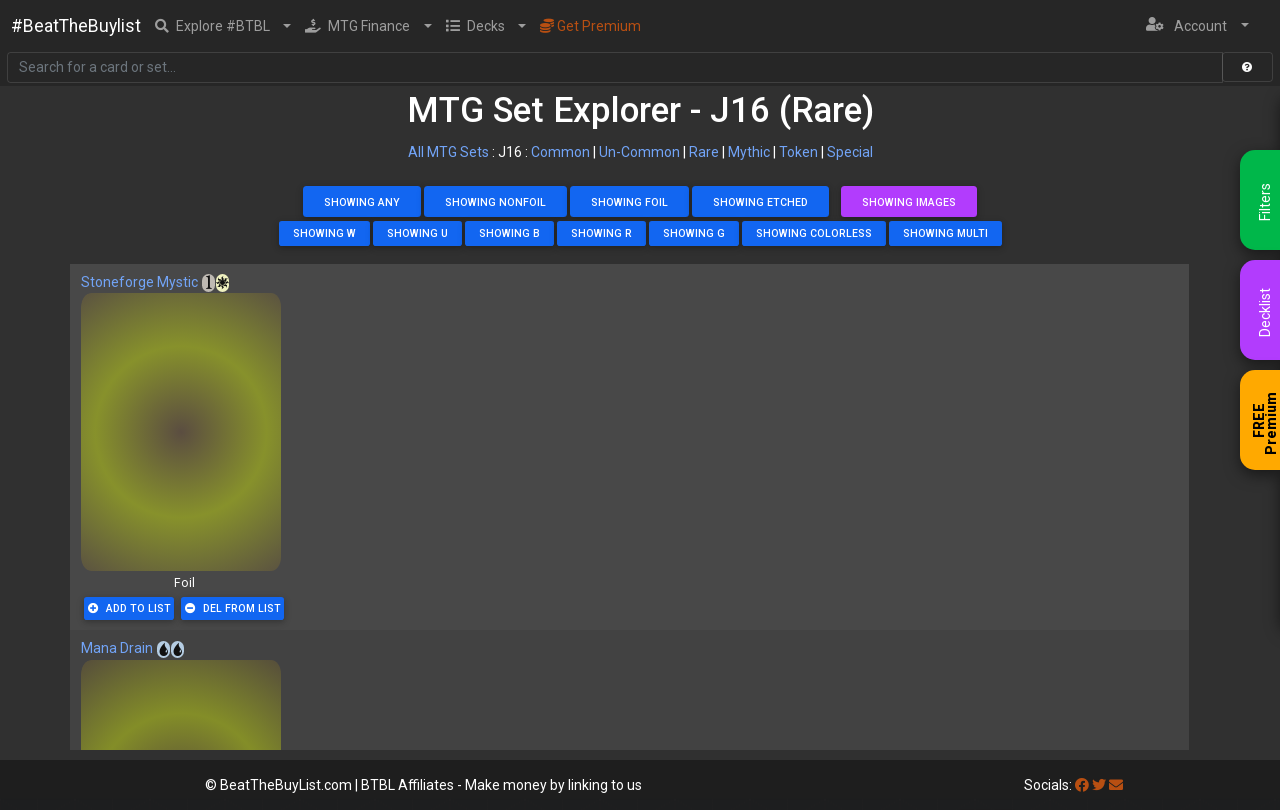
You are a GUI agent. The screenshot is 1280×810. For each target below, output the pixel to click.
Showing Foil (629, 202)
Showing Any (362, 202)
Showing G (694, 233)
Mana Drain (117, 648)
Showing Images (909, 202)
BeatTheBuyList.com (286, 785)
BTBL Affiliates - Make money (501, 785)
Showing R (601, 233)
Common (560, 152)
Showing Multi (945, 233)
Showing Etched (760, 202)
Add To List (129, 608)
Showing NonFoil (495, 202)
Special (850, 152)
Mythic (749, 152)
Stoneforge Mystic (139, 282)
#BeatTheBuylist (76, 26)
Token (798, 152)
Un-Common (639, 152)
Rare (704, 152)
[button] (223, 26)
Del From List (233, 608)
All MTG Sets (448, 152)
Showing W (324, 233)
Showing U (417, 233)
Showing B (509, 233)
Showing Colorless (814, 233)
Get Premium (590, 26)
